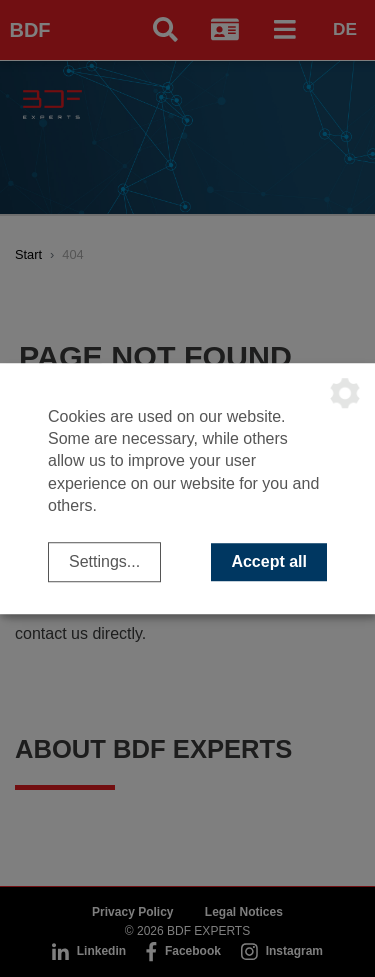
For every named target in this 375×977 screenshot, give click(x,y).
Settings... (104, 561)
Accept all (269, 561)
